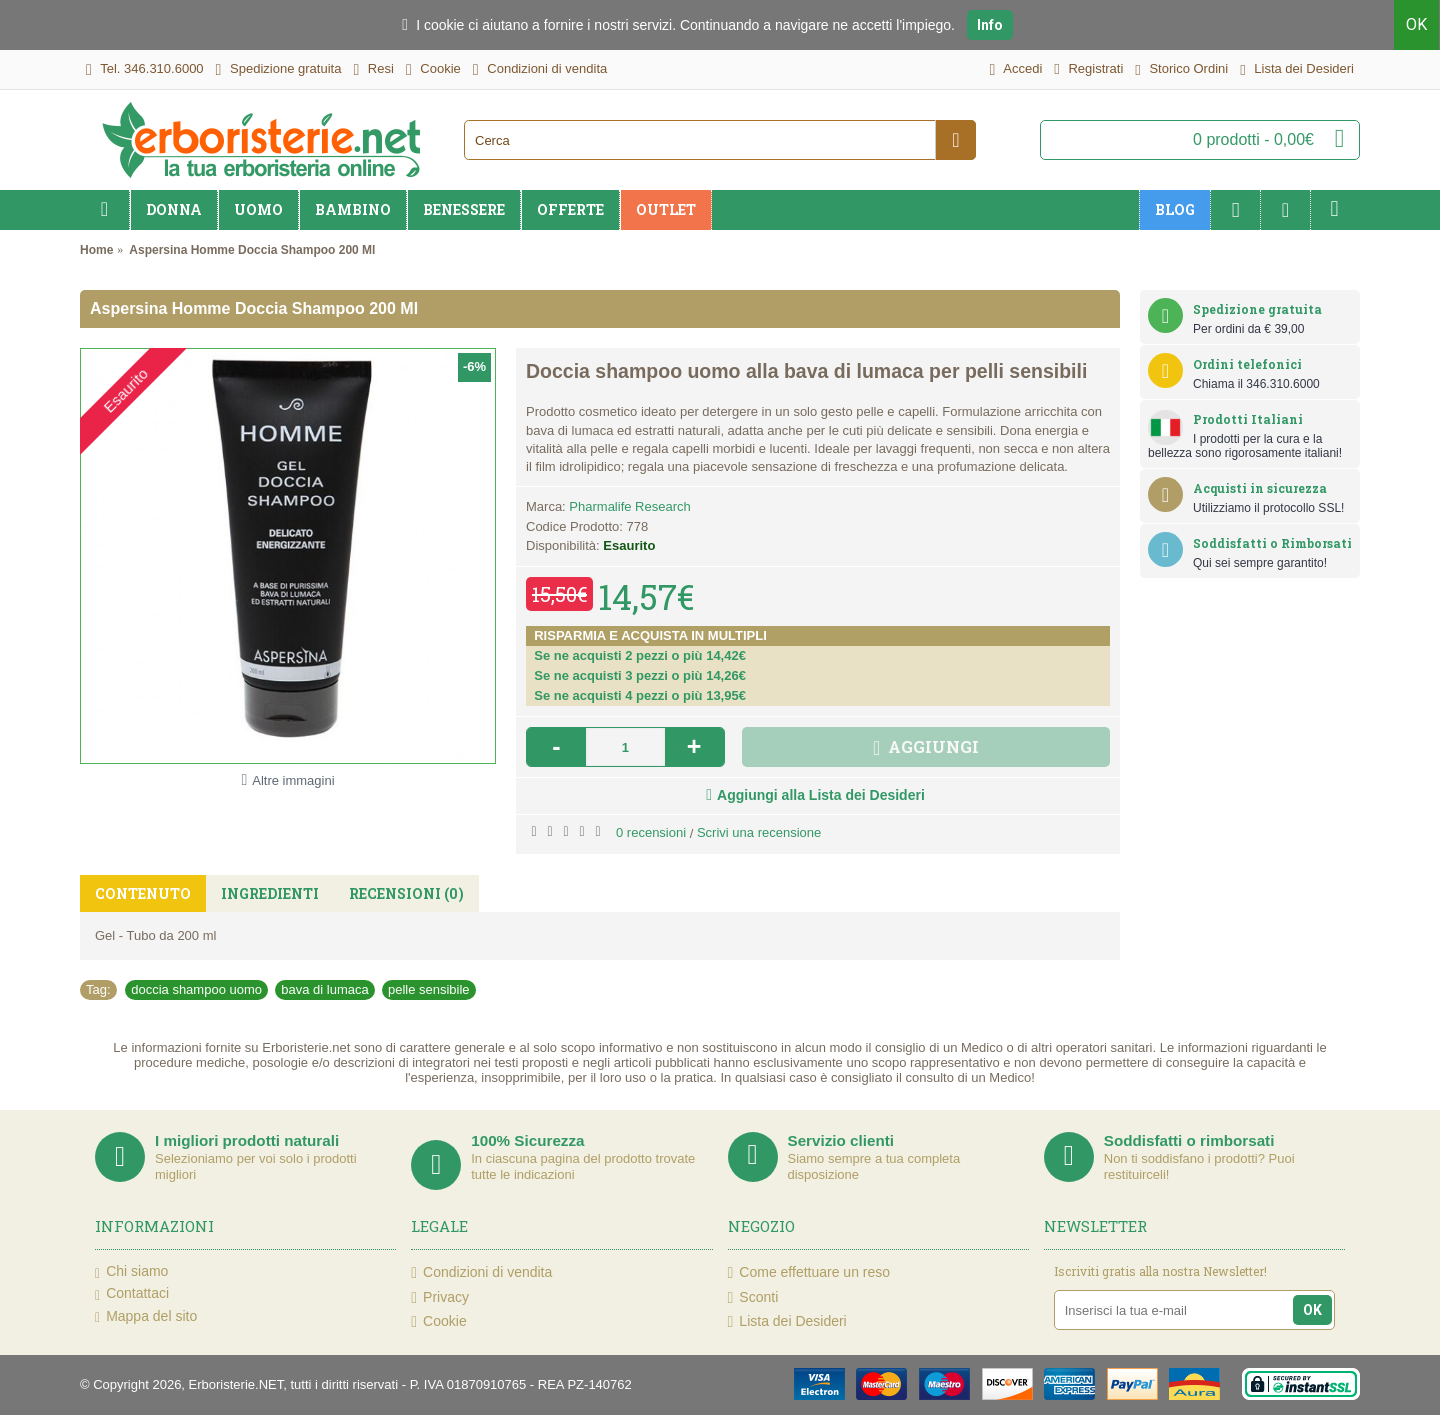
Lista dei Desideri (787, 1321)
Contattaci (132, 1294)
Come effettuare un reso (809, 1272)
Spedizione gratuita (1257, 309)
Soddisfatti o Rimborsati (1272, 543)
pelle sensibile (429, 989)
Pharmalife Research (629, 506)
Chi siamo (131, 1272)
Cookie (438, 1321)
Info (990, 25)
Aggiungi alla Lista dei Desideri (821, 795)
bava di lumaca (324, 989)
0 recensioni (651, 832)
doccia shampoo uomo (196, 989)
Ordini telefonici (1247, 364)
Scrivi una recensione (759, 832)
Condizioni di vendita (481, 1272)
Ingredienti (270, 893)
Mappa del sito (146, 1317)
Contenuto (143, 893)
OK (1417, 24)
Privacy (440, 1297)
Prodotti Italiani (1248, 419)
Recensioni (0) (406, 893)
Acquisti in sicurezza (1260, 488)
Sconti (753, 1297)
